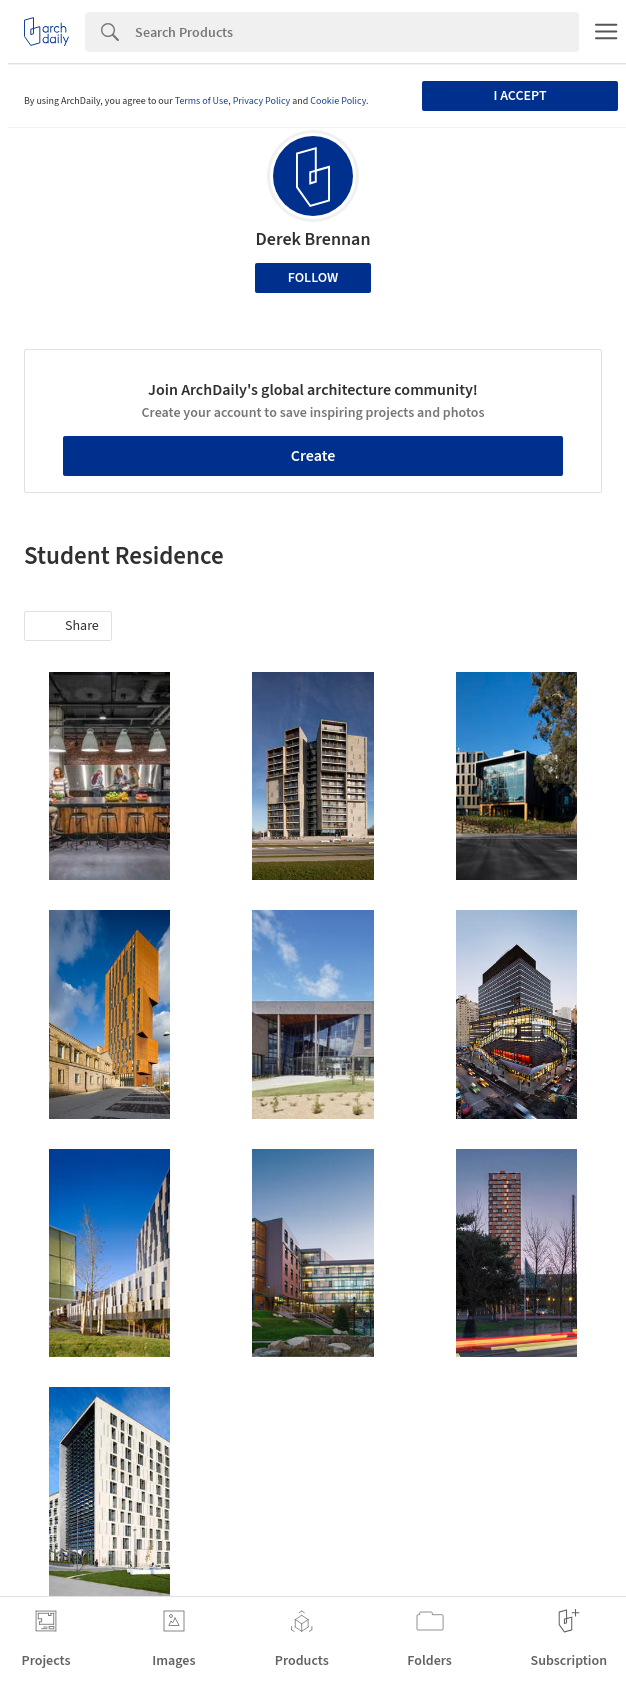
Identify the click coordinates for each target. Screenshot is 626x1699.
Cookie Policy (338, 101)
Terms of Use (202, 101)
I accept (519, 96)
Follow (313, 278)
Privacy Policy (262, 101)
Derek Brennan (313, 239)
